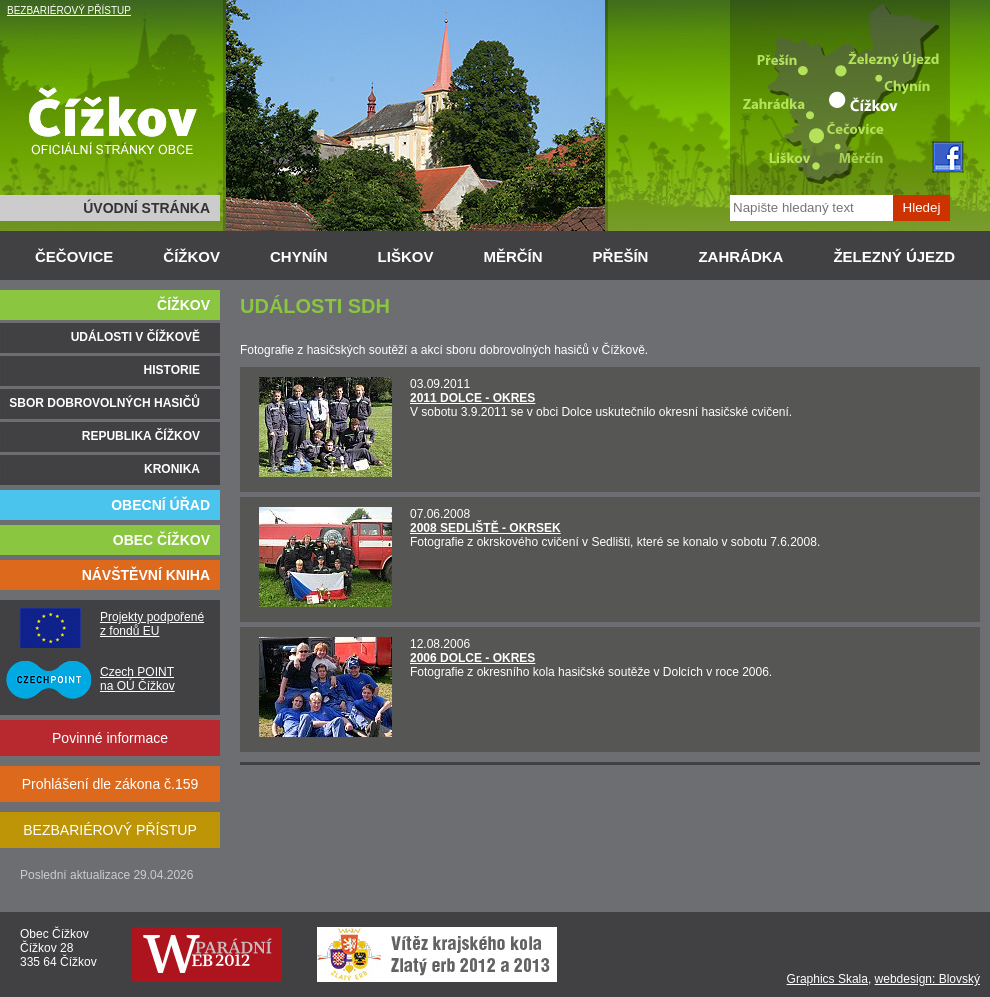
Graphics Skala (827, 979)
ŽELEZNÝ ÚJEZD (894, 256)
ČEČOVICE (74, 256)
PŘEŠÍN (621, 256)
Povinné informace (110, 738)
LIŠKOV (406, 256)
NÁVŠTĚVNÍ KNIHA (146, 575)
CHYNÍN (299, 256)
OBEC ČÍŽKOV (161, 540)
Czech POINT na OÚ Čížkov (137, 679)
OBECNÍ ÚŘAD (160, 505)
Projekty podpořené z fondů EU (152, 624)
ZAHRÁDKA (740, 256)
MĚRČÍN (512, 256)
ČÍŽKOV (191, 256)
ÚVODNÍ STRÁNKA (146, 208)
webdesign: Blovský (927, 979)
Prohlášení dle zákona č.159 (110, 784)
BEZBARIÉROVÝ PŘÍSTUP (69, 10)
